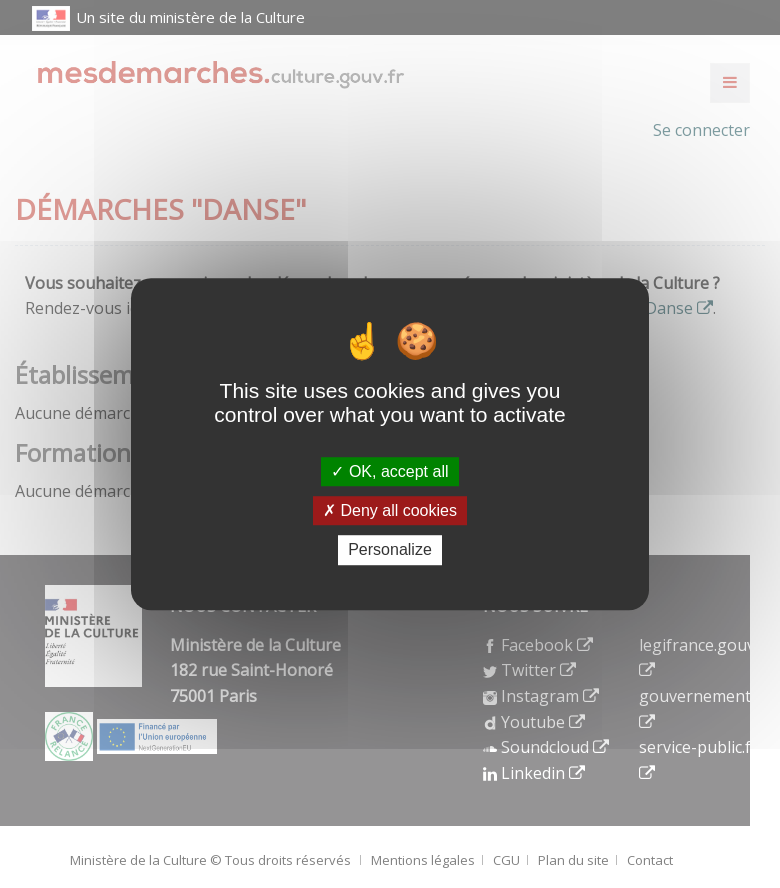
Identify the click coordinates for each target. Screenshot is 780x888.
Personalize (390, 550)
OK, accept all (389, 471)
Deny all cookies (390, 510)
